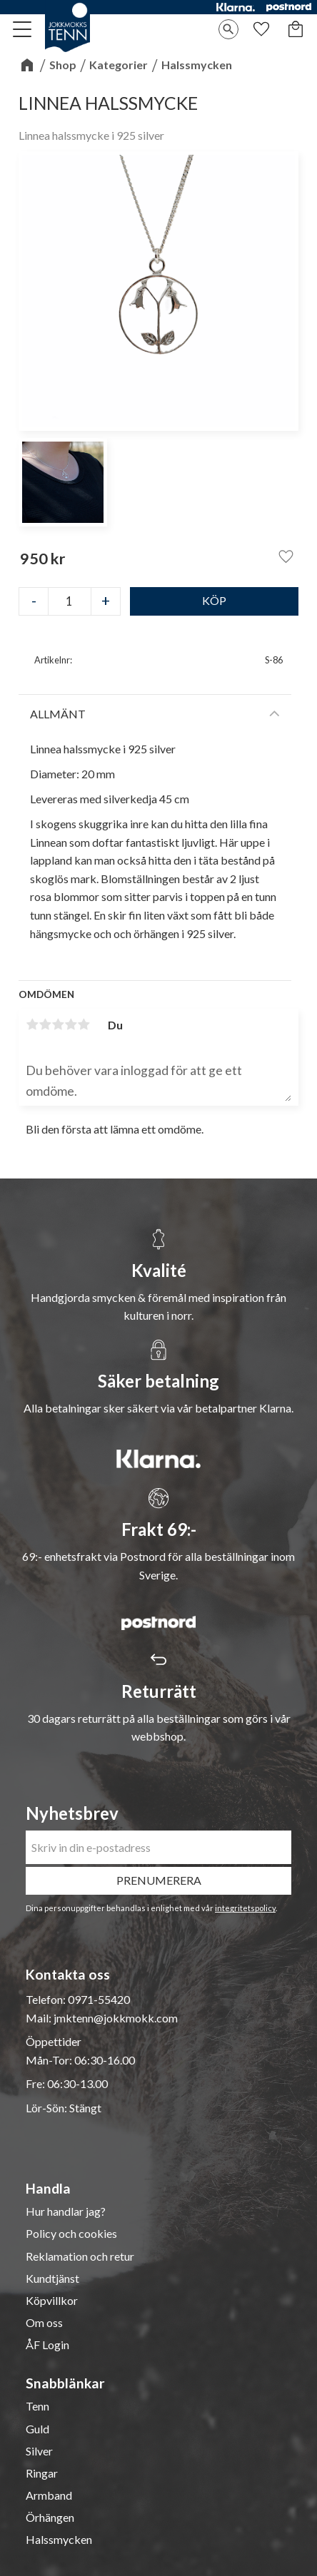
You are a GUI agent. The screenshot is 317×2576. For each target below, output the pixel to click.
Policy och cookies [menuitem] (71, 2233)
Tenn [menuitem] (37, 2406)
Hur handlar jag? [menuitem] (66, 2211)
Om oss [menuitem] (44, 2322)
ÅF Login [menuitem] (47, 2344)
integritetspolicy (245, 1908)
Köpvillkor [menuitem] (52, 2300)
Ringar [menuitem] (42, 2473)
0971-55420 (99, 1999)
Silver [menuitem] (39, 2451)
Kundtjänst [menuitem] (52, 2278)
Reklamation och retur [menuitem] (80, 2256)
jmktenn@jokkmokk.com (116, 2018)
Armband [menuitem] (49, 2495)
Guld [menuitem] (37, 2429)
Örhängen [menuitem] (50, 2517)
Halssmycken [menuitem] (59, 2539)
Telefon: (47, 1999)
